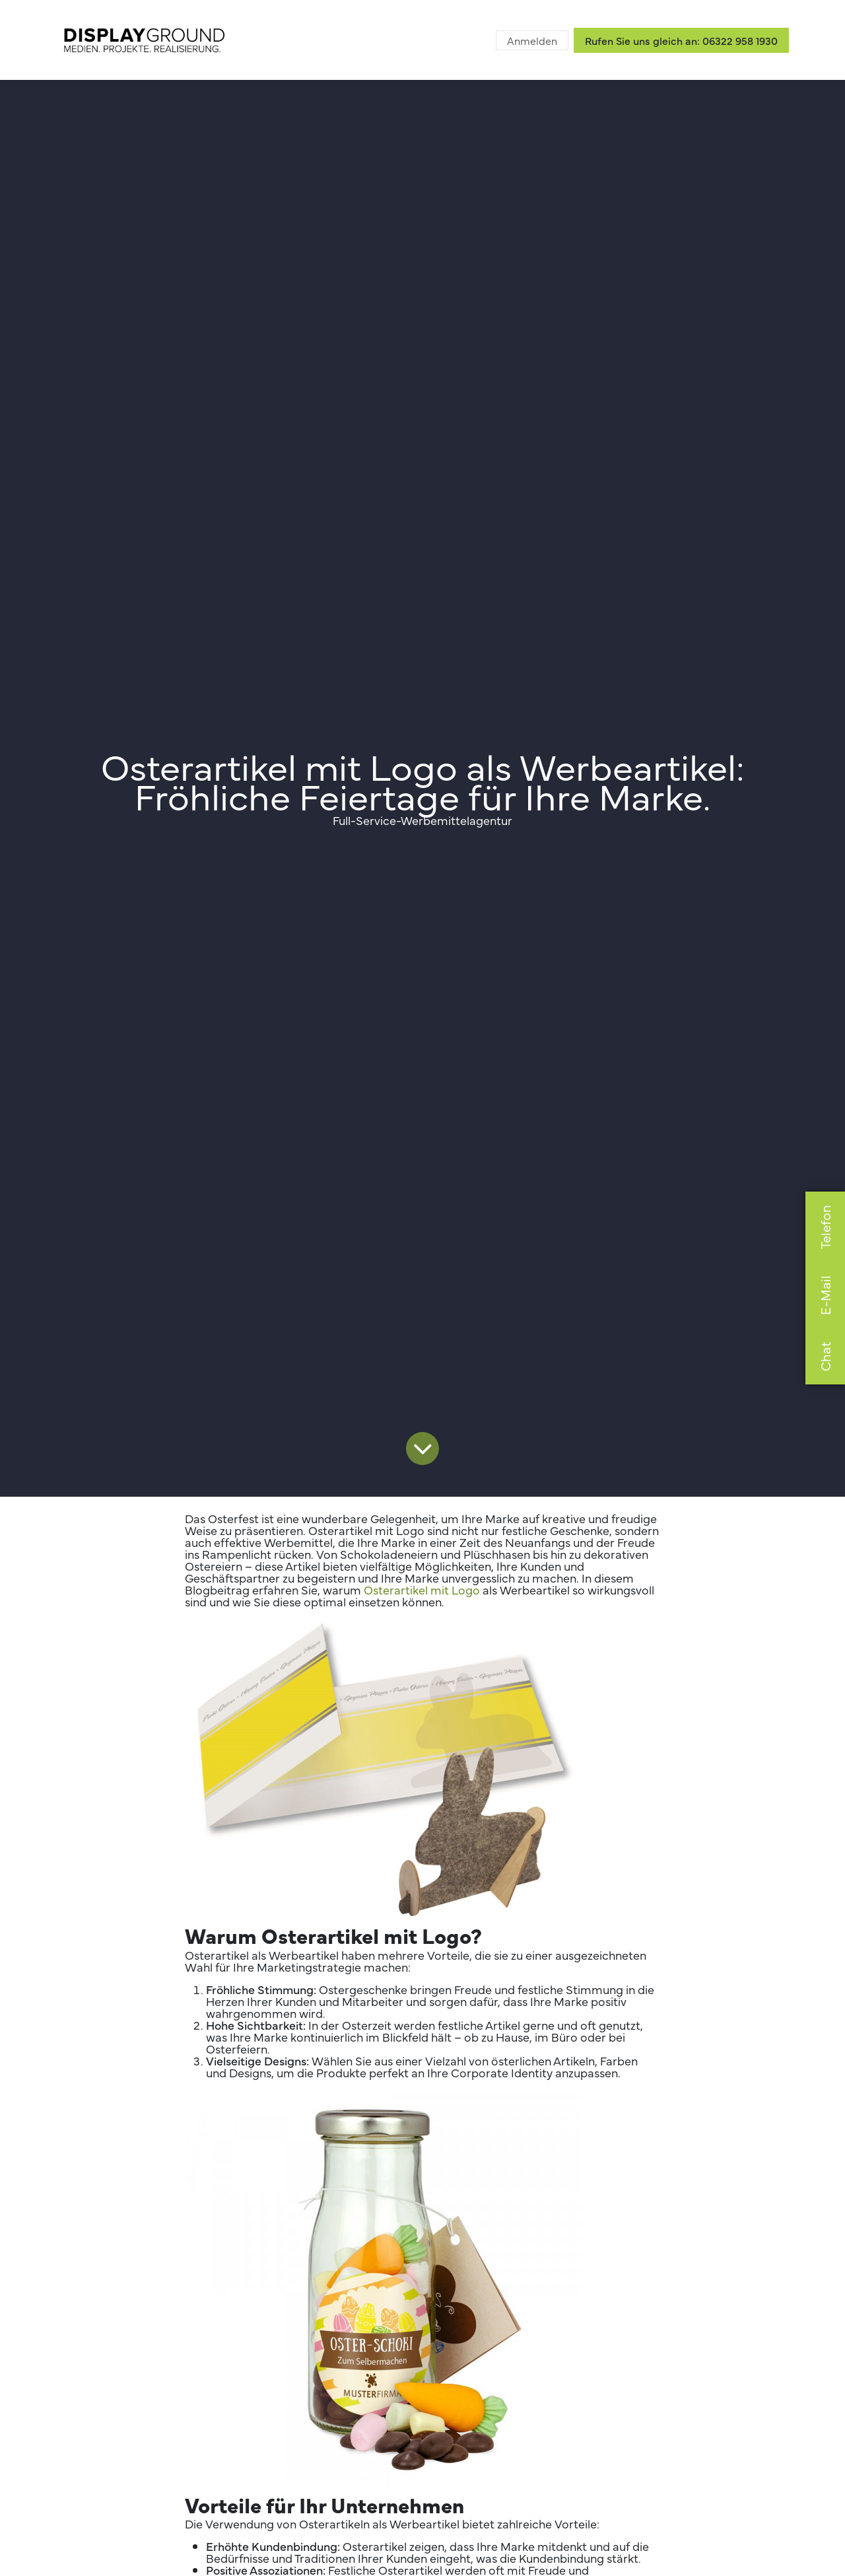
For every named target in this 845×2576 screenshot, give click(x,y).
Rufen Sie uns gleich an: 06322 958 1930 (681, 40)
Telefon (825, 1227)
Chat (825, 1356)
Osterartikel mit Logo (422, 1589)
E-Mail (825, 1295)
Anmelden (532, 40)
